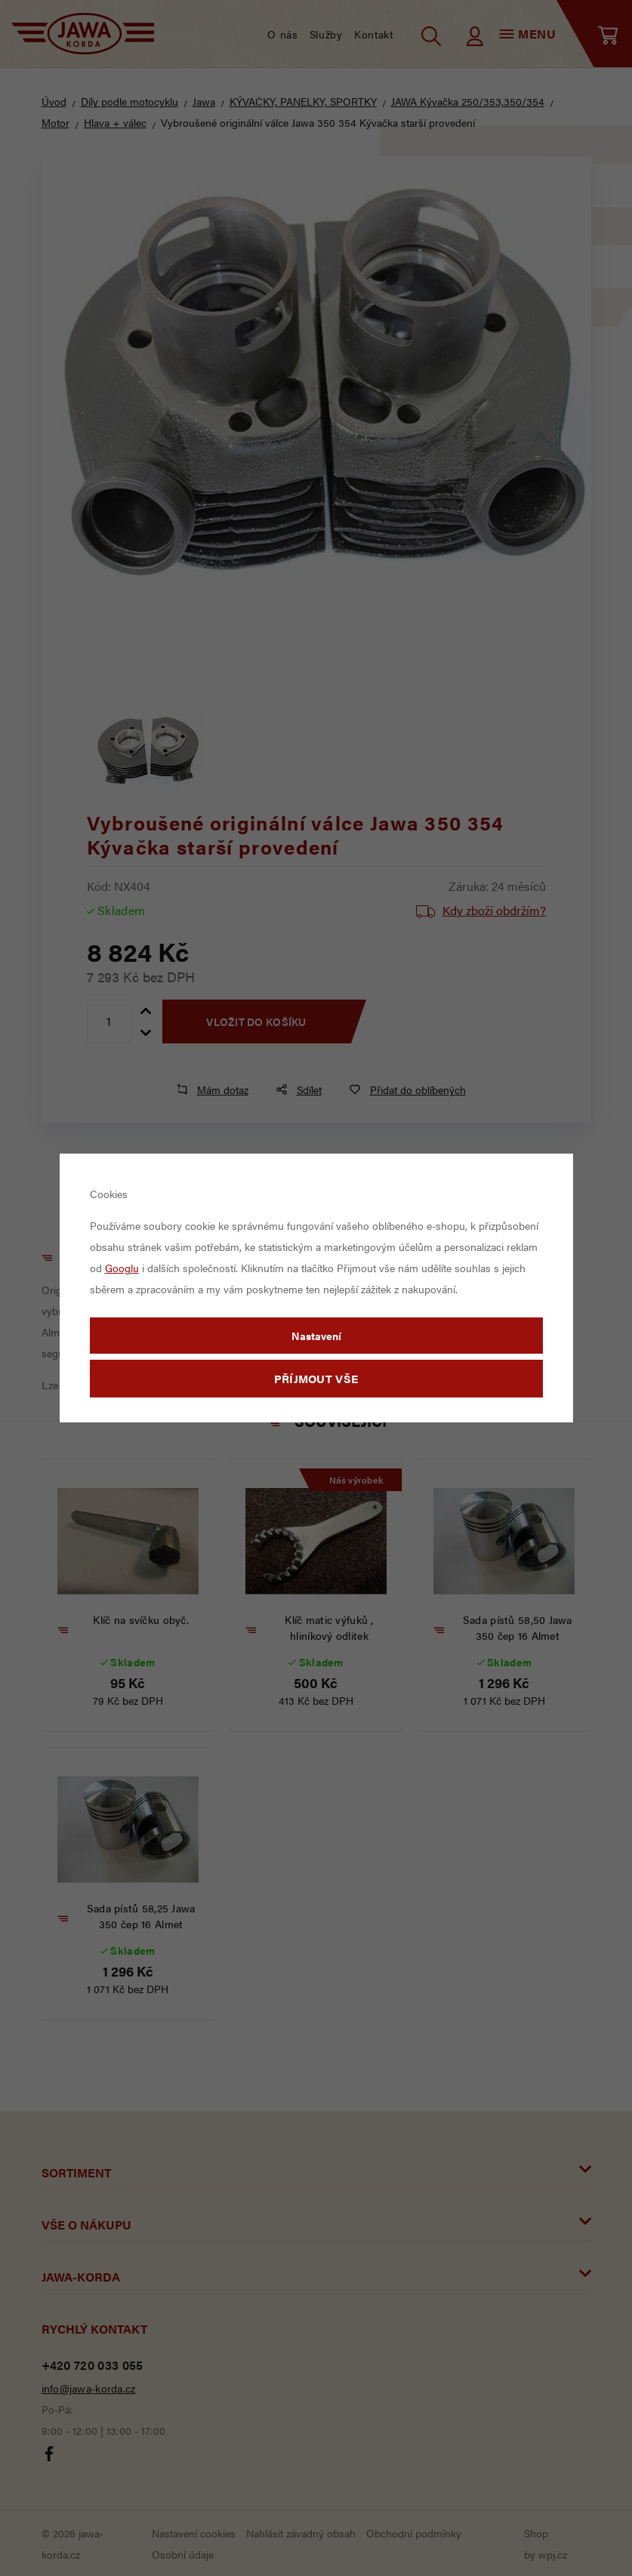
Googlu (122, 1267)
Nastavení (316, 1335)
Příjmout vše (316, 1378)
